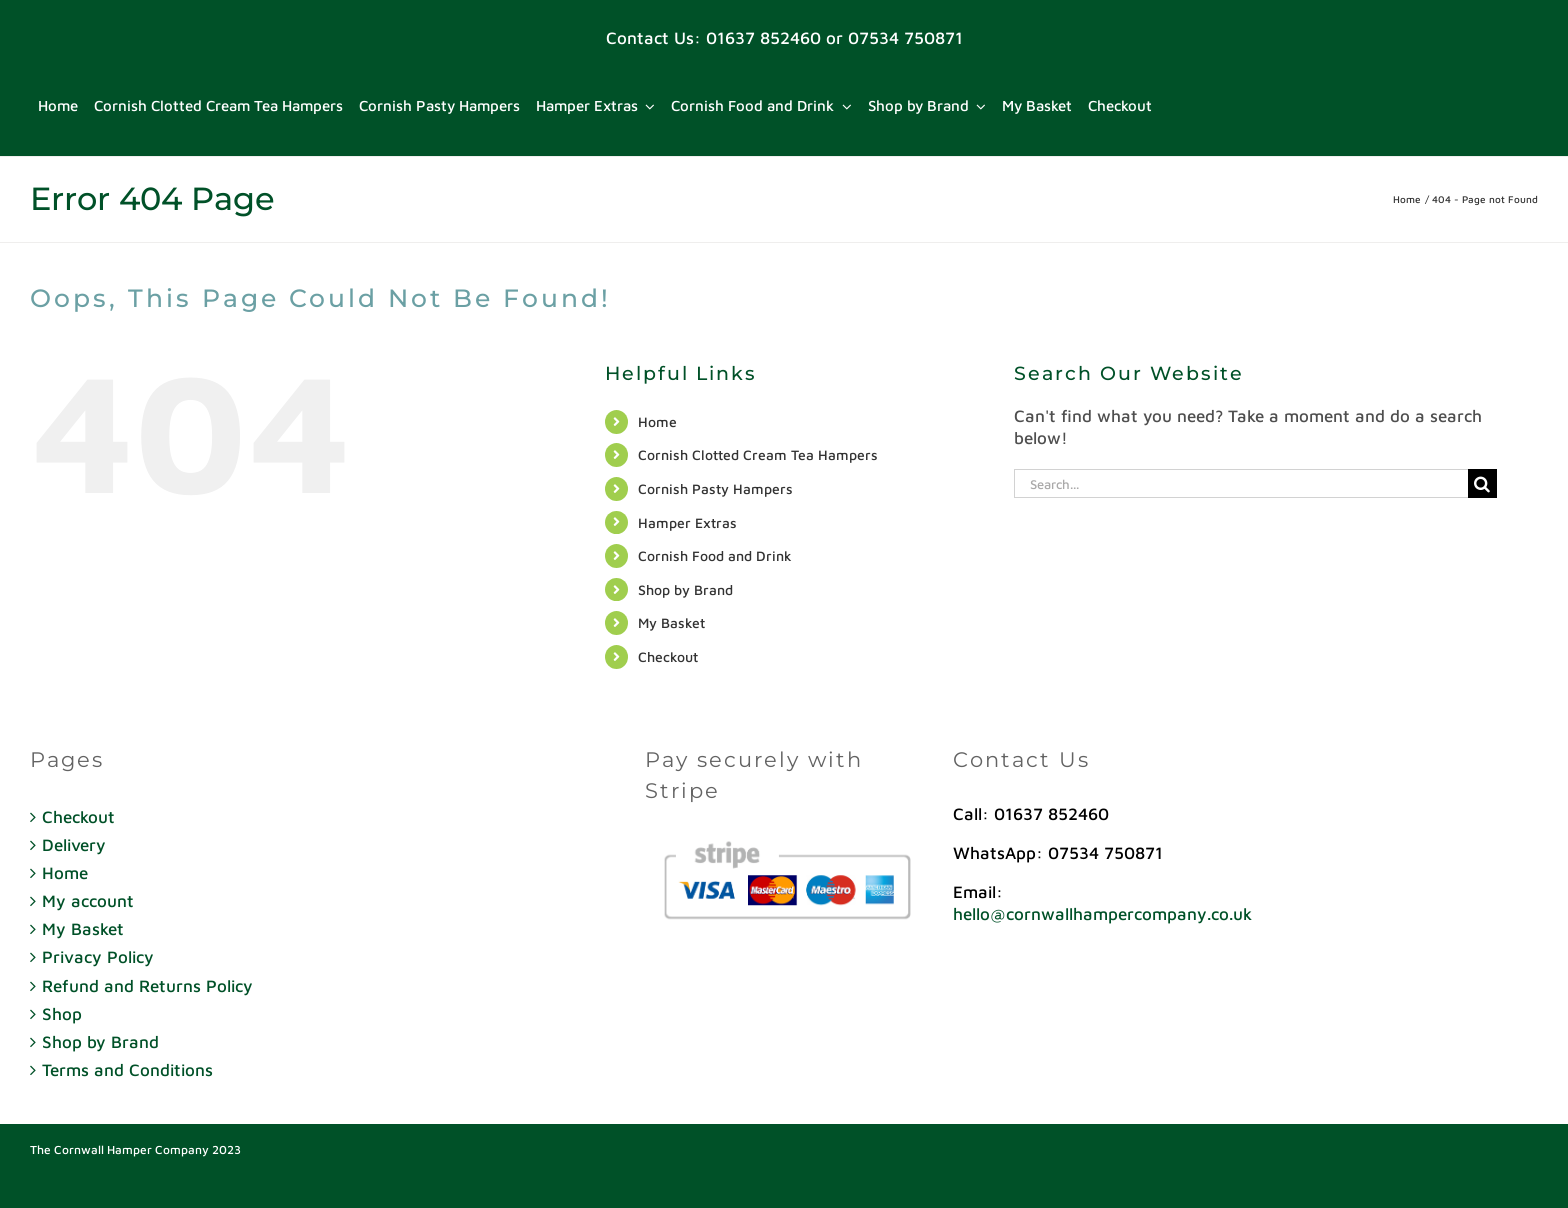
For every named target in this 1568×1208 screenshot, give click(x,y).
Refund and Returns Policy (147, 986)
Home (657, 421)
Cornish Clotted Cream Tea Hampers (758, 454)
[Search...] (1241, 483)
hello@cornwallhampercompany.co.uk (1102, 914)
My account (88, 901)
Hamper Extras (687, 522)
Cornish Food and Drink (715, 555)
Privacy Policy (98, 957)
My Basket (671, 622)
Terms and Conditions (127, 1070)
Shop (62, 1014)
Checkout (668, 656)
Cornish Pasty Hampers (715, 488)
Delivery (74, 845)
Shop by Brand (685, 589)
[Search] (1482, 483)
